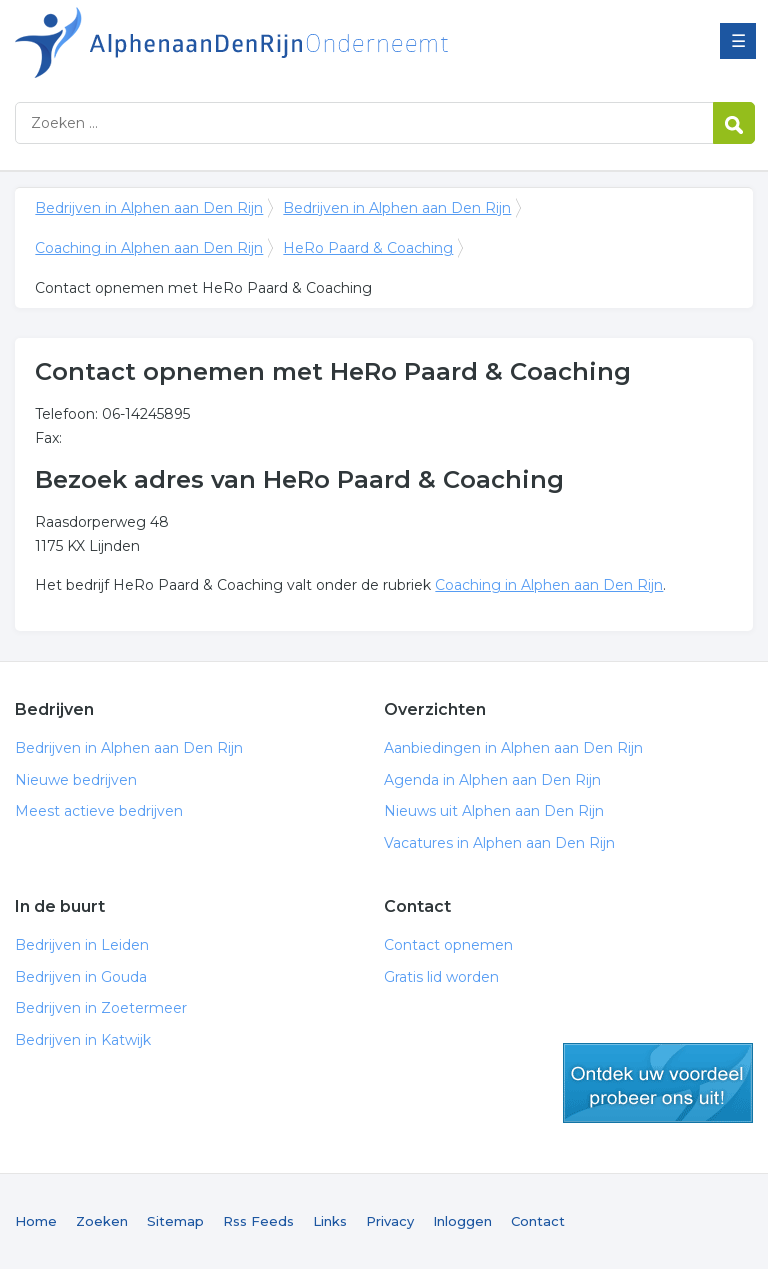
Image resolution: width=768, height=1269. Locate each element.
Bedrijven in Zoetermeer (101, 1008)
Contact (538, 1221)
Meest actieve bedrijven (99, 811)
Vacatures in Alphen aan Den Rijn (499, 843)
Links (330, 1221)
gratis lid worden (658, 1083)
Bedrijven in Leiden (82, 945)
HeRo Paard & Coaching (368, 248)
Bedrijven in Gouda (81, 977)
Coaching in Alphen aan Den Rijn (149, 248)
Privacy (390, 1221)
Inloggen (462, 1221)
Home (36, 1221)
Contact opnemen (448, 945)
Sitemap (175, 1221)
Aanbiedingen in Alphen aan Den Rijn (513, 748)
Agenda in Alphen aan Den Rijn (492, 780)
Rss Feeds (258, 1221)
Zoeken (102, 1221)
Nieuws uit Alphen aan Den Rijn (494, 811)
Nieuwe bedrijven (76, 780)
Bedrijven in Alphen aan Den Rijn (265, 42)
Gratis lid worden (441, 977)
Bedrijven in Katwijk (83, 1040)
